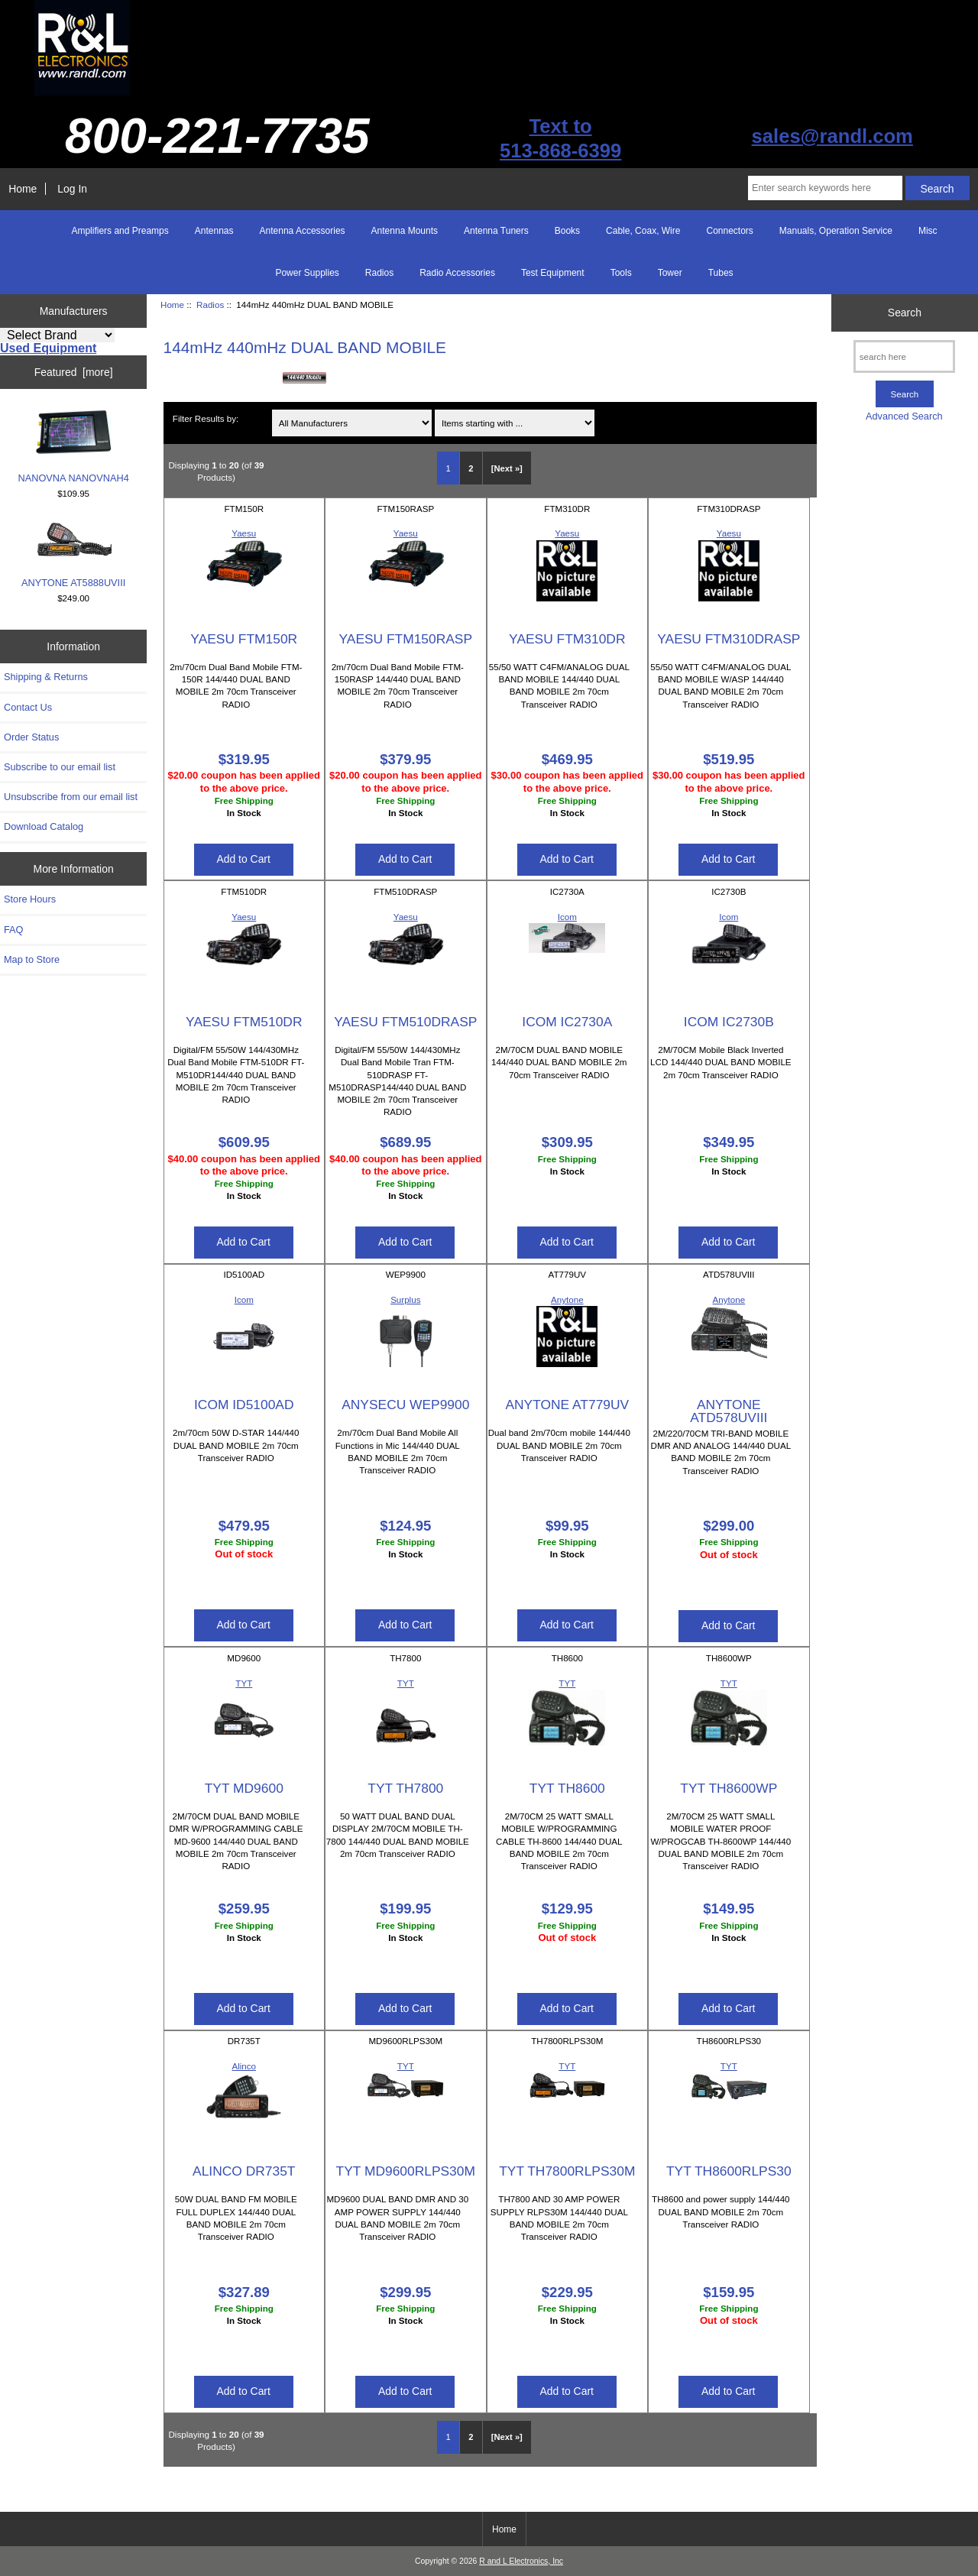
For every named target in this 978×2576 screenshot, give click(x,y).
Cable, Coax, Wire (643, 230)
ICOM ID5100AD (243, 1404)
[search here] (904, 356)
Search (904, 312)
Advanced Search (904, 416)
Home (22, 189)
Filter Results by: (205, 418)
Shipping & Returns (46, 676)
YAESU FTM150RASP (405, 638)
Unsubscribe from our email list (71, 796)
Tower (670, 272)
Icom (567, 917)
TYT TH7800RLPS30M (567, 2171)
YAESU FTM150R (243, 638)
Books (567, 230)
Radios (210, 304)
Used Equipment (48, 348)
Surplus (405, 1299)
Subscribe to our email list (59, 767)
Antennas (214, 230)
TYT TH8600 (567, 1788)
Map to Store (32, 959)
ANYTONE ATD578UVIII (728, 1410)
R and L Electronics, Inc (521, 2561)
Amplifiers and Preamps (119, 230)
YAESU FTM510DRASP (405, 1021)
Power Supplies (306, 272)
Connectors (729, 230)
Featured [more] (73, 372)
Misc (928, 230)
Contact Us (28, 707)
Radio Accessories (457, 272)
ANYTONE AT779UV (567, 1404)
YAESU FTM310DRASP (728, 638)
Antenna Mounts (404, 230)
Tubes (721, 272)
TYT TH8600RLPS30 (729, 2171)
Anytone (567, 1299)
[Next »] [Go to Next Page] (507, 468)
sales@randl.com (832, 136)
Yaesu (244, 533)
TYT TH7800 (405, 1788)
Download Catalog (43, 826)
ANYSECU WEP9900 (405, 1404)
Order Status (31, 737)
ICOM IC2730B (729, 1021)
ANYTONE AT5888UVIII (73, 554)
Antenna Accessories (302, 230)
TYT (243, 1683)
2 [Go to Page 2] (470, 468)
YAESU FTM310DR (567, 638)
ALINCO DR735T (244, 2171)
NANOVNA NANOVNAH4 (73, 446)
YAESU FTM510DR (244, 1021)
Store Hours (30, 899)
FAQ (14, 929)
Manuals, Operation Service (835, 230)
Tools (621, 272)
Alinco (244, 2066)
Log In (72, 189)
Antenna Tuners (496, 230)
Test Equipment (553, 272)
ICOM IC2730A (567, 1021)
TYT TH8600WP (728, 1788)
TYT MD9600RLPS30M (405, 2171)
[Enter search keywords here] (825, 188)
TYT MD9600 (244, 1788)
